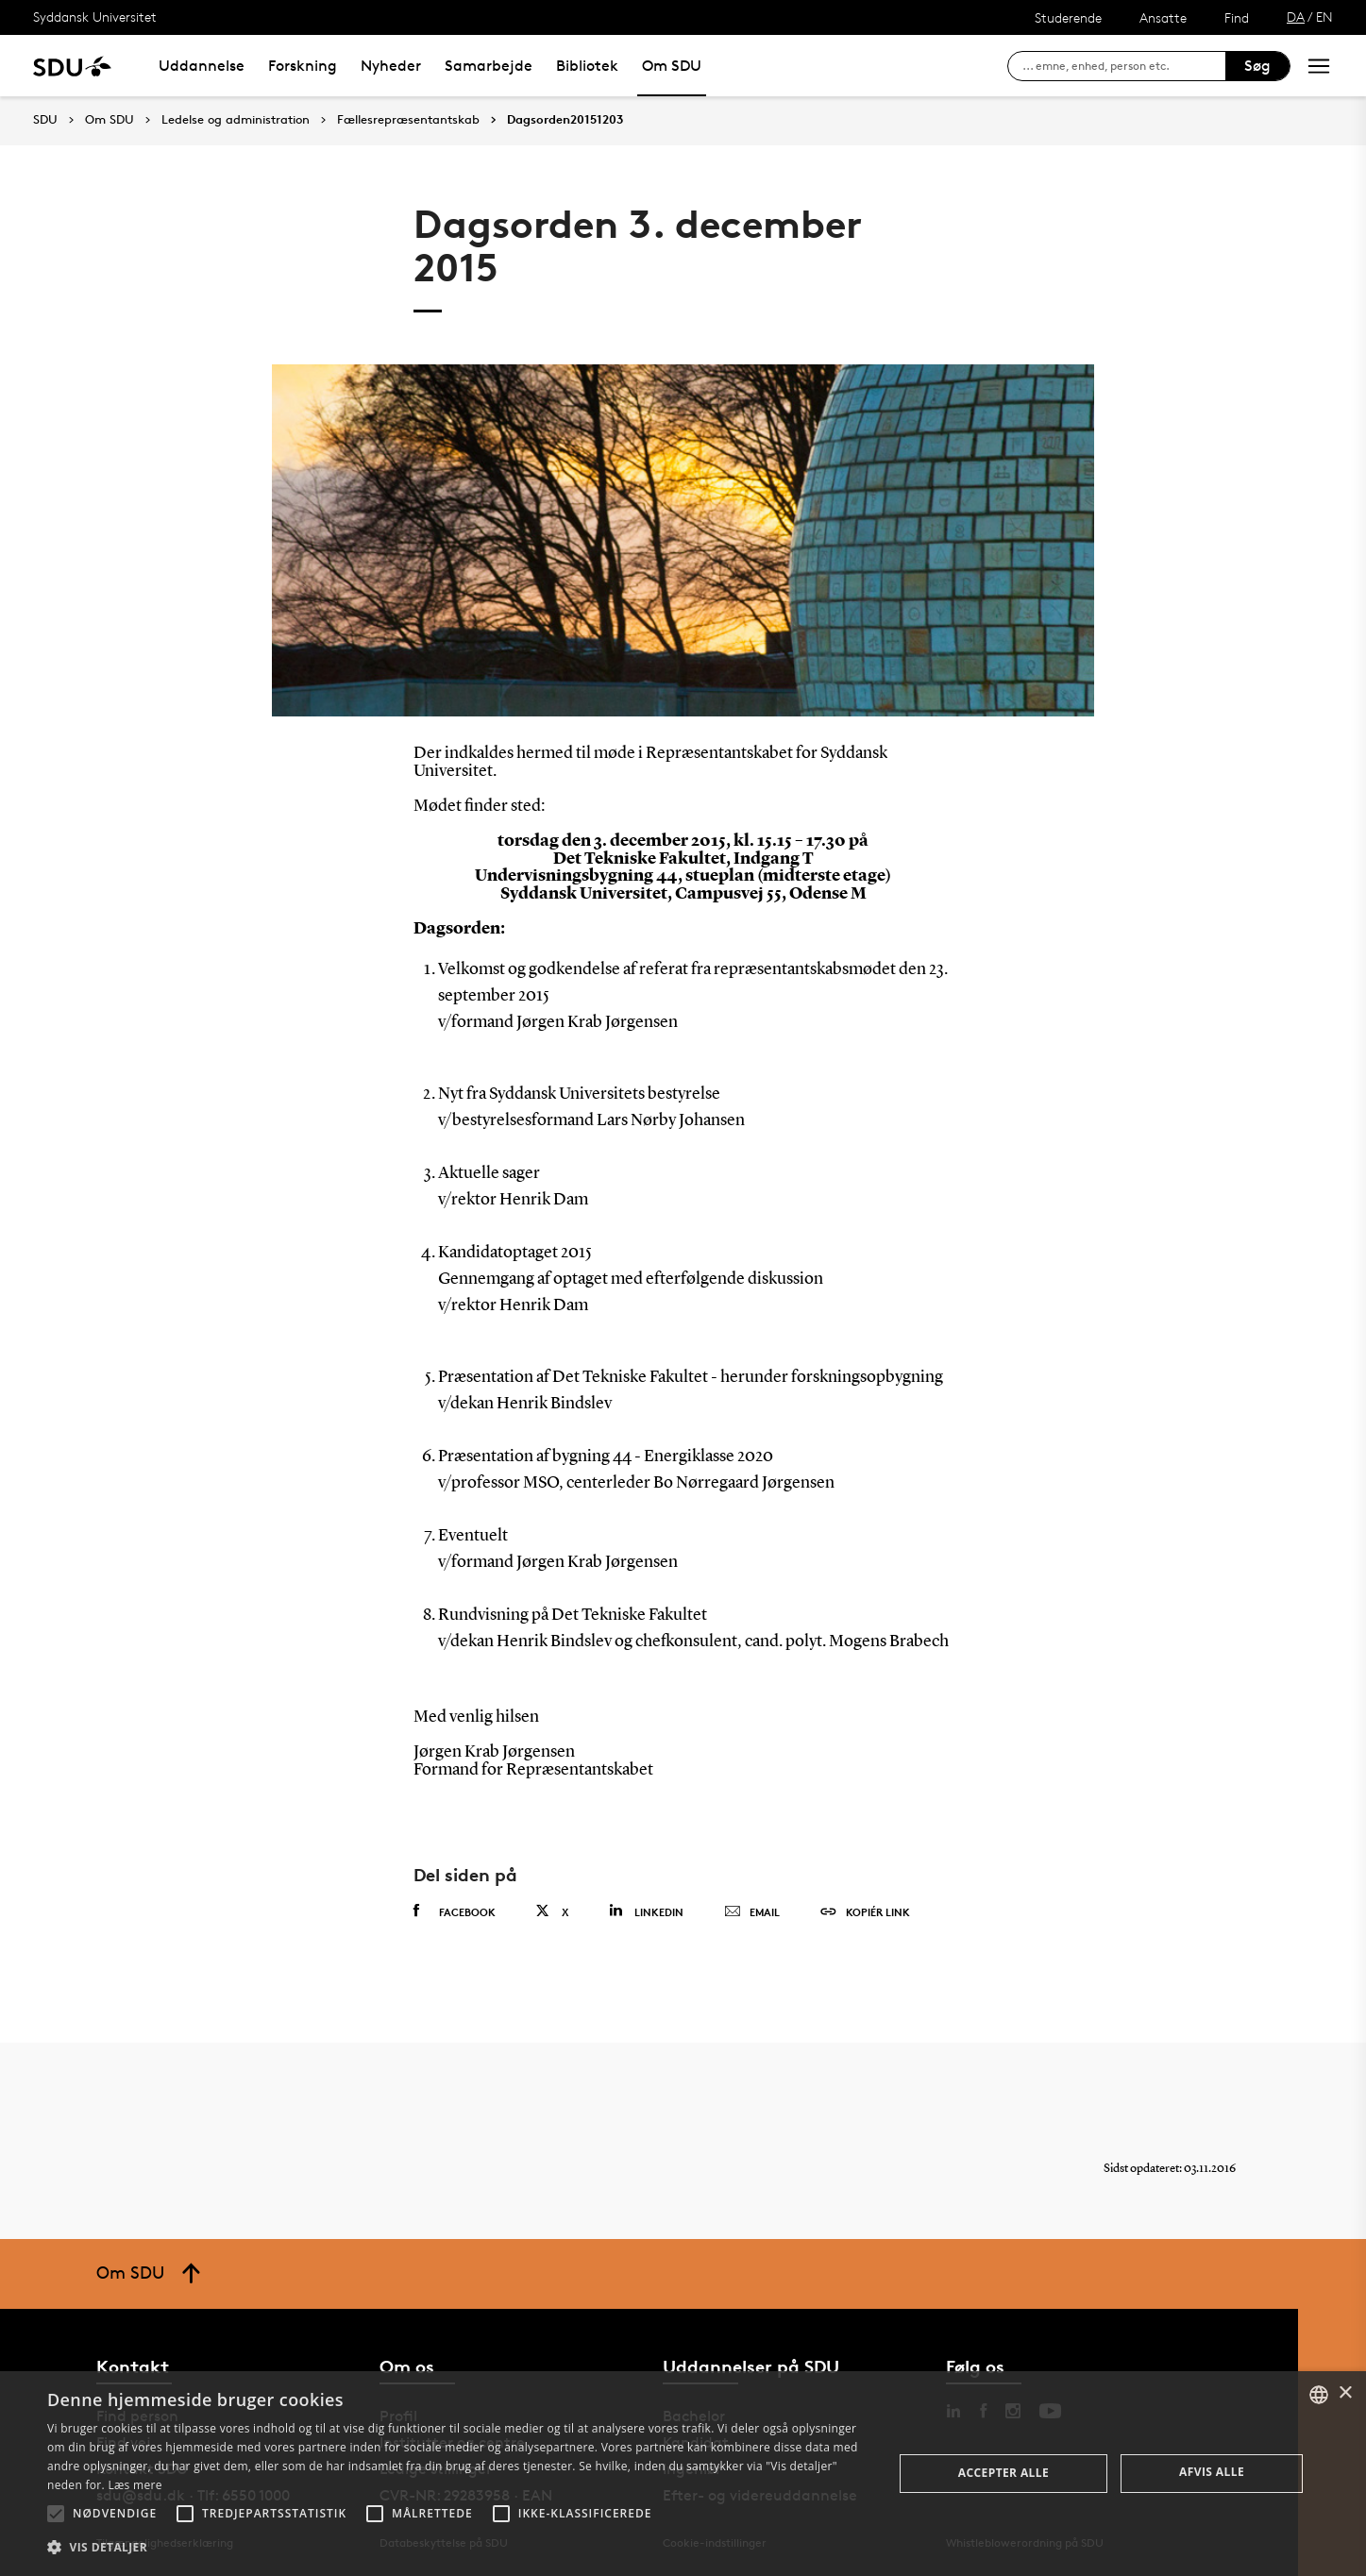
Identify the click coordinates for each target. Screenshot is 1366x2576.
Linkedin (646, 1911)
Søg (1257, 66)
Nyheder (391, 66)
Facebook (454, 1911)
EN (1324, 16)
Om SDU (671, 66)
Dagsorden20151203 (565, 119)
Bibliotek (587, 66)
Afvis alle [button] (1211, 2472)
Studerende (1068, 17)
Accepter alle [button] (1003, 2473)
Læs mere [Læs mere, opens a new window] (134, 2485)
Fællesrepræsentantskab (408, 119)
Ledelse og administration (235, 119)
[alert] (683, 2473)
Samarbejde (488, 66)
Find (1236, 17)
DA (1296, 16)
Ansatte (1163, 17)
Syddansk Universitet (95, 16)
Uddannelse (202, 66)
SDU (45, 119)
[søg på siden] (1123, 66)
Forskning (302, 66)
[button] (56, 2514)
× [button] (1345, 2393)
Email (752, 1912)
